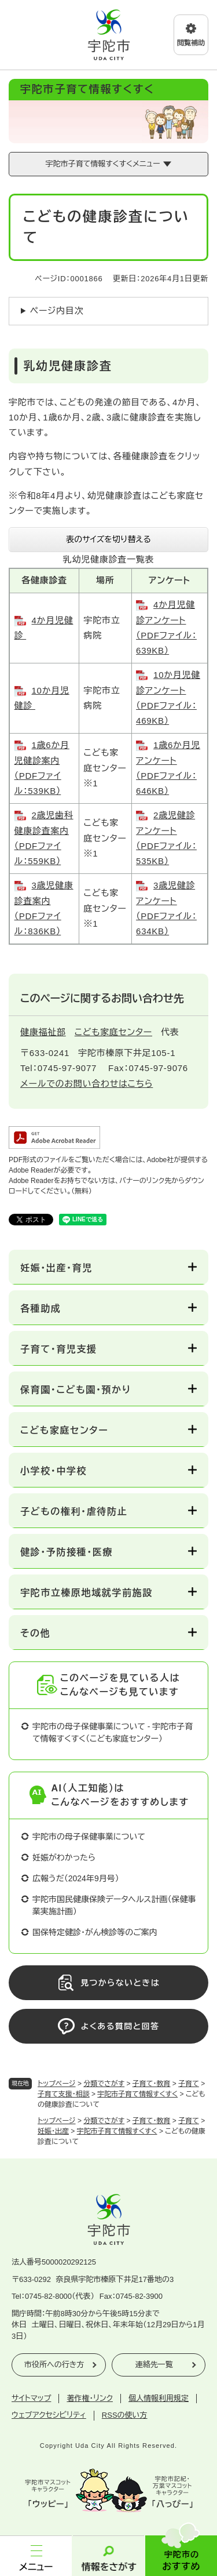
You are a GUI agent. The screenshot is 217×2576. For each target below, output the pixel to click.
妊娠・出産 (53, 2131)
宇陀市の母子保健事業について (88, 1836)
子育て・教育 (152, 2084)
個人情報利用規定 (158, 2398)
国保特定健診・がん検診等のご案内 (94, 1932)
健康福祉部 (43, 1032)
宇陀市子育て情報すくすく (137, 2094)
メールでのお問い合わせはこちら (86, 1084)
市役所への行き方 (54, 2364)
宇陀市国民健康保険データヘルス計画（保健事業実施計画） (114, 1905)
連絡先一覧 (154, 2364)
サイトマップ (31, 2398)
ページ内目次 (57, 310)
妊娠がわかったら (63, 1857)
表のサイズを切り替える (108, 539)
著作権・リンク (90, 2398)
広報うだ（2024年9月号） (75, 1878)
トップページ (57, 2084)
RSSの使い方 (125, 2415)
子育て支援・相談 (64, 2094)
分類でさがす (103, 2084)
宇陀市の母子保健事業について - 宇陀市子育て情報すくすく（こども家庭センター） (112, 1732)
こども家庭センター (113, 1032)
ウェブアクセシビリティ (49, 2415)
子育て (188, 2084)
